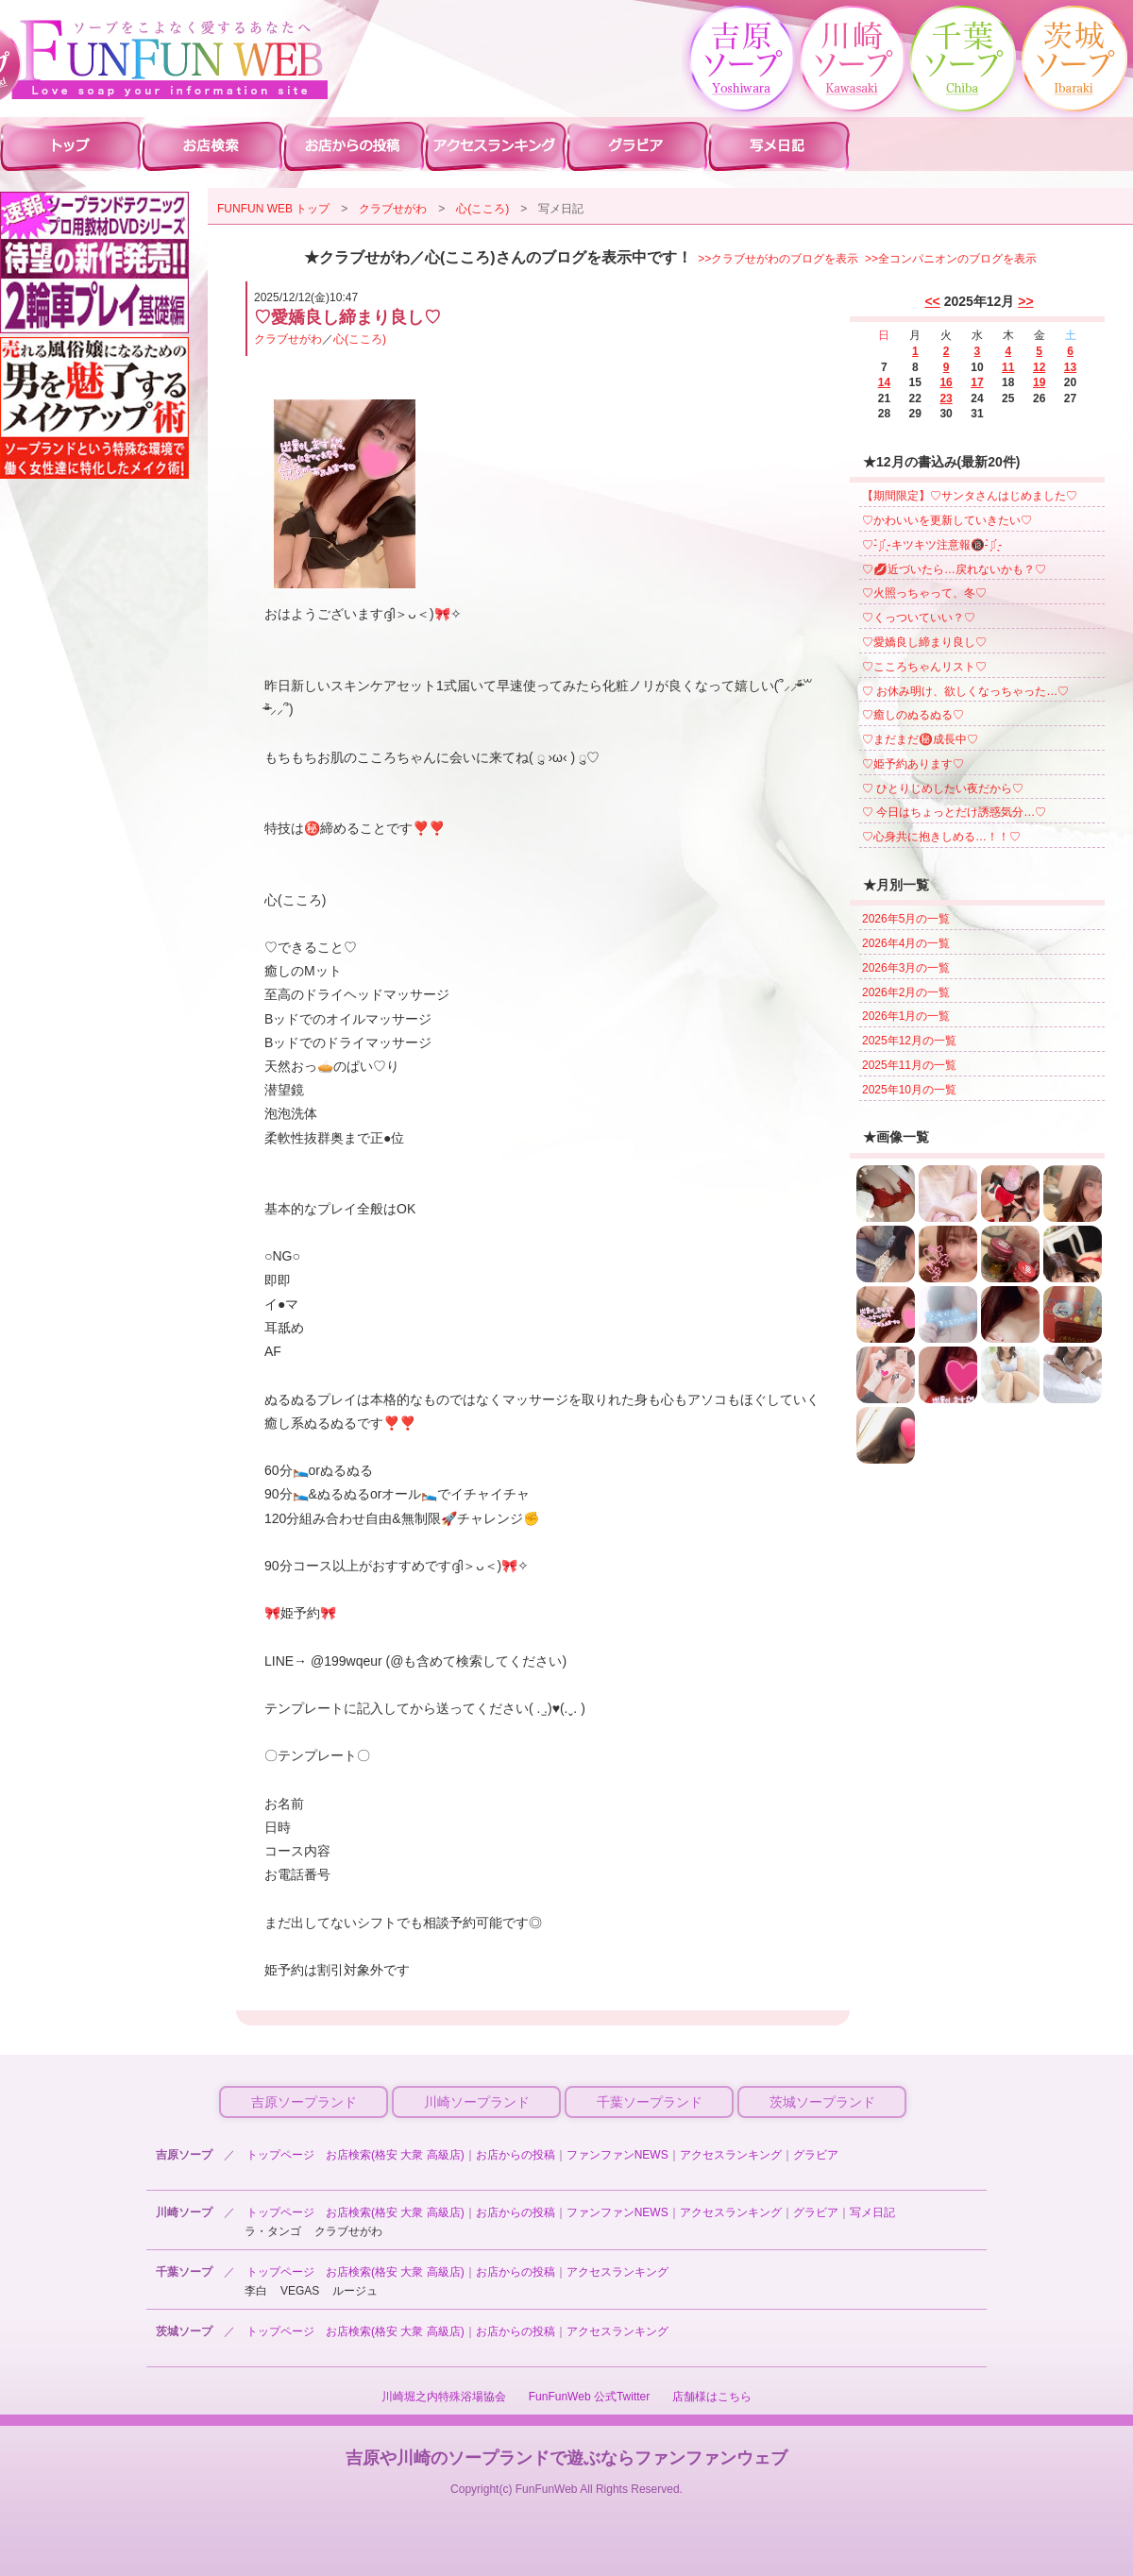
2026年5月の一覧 (906, 918)
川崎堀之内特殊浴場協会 (443, 2396)
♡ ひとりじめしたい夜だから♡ (942, 788)
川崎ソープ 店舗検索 (212, 145)
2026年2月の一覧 (906, 992)
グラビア (815, 2154)
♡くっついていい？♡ (918, 617)
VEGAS (299, 2290)
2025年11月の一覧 (909, 1065)
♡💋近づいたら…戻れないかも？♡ (954, 569)
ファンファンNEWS (617, 2154)
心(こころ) (482, 208)
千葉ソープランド (649, 2102)
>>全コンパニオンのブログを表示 (951, 258)
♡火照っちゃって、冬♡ (924, 593)
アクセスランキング (731, 2154)
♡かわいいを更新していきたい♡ (947, 520)
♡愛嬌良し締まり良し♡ (924, 642)
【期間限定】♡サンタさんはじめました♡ (969, 495)
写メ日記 (872, 2212)
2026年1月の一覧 (906, 1016)
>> (1025, 301)
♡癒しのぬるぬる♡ (913, 714)
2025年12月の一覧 (909, 1040)
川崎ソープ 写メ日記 (779, 145)
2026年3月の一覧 (906, 967)
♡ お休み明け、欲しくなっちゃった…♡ (965, 691)
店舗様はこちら (712, 2396)
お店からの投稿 (515, 2154)
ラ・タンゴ (273, 2231)
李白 (256, 2290)
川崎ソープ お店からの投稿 (354, 145)
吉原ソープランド (304, 2102)
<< (931, 301)
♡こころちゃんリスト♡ (924, 666)
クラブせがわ (393, 208)
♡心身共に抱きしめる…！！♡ (941, 836)
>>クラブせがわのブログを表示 (778, 258)
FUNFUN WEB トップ (273, 208)
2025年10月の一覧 (909, 1089)
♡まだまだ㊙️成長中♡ (920, 739)
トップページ (280, 2154)
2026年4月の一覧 (906, 943)
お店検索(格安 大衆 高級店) (395, 2154)
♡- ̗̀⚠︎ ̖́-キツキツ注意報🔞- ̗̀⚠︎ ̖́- (932, 544)
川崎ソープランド (477, 2102)
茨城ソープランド (822, 2102)
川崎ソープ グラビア (637, 145)
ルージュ (355, 2290)
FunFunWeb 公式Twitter (589, 2396)
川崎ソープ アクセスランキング (495, 145)
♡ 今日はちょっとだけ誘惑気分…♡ (954, 812)
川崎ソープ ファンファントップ (71, 145)
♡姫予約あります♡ (913, 764)
